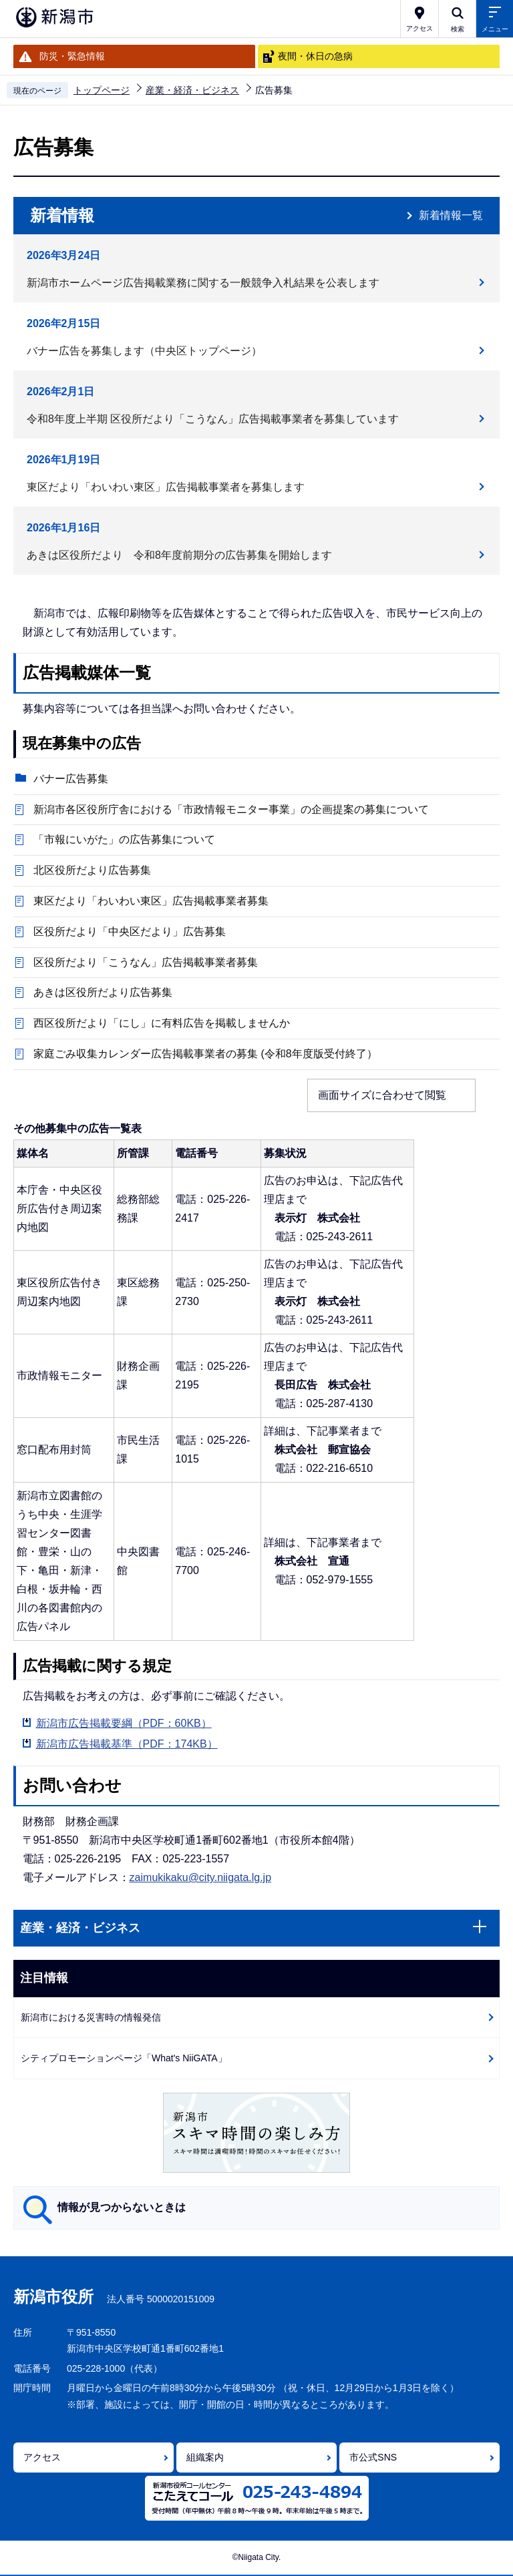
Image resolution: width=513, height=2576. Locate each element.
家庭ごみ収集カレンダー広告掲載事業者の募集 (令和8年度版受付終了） (205, 1053)
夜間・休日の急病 (315, 56)
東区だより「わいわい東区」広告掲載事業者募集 (151, 901)
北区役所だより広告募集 (92, 870)
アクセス (42, 2457)
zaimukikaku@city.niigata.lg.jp (200, 1877)
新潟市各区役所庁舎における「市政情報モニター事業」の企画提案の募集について (231, 809)
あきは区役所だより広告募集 (108, 992)
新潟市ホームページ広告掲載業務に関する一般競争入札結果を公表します (203, 282)
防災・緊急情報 (72, 56)
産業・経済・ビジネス (192, 90)
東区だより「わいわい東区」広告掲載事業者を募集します (166, 487)
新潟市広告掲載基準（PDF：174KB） (127, 1744)
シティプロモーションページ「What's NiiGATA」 (124, 2058)
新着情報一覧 (451, 215)
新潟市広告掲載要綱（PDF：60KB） (124, 1723)
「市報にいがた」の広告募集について (124, 839)
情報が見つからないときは (121, 2207)
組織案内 (205, 2457)
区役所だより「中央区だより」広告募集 (129, 931)
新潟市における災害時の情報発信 (91, 2017)
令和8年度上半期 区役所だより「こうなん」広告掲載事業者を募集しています (213, 419)
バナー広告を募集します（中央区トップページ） (144, 350)
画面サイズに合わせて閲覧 (382, 1095)
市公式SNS (373, 2457)
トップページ (101, 90)
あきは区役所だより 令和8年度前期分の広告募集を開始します (179, 555)
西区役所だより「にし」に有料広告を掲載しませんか (161, 1023)
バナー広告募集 (70, 778)
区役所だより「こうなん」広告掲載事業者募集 (145, 962)
